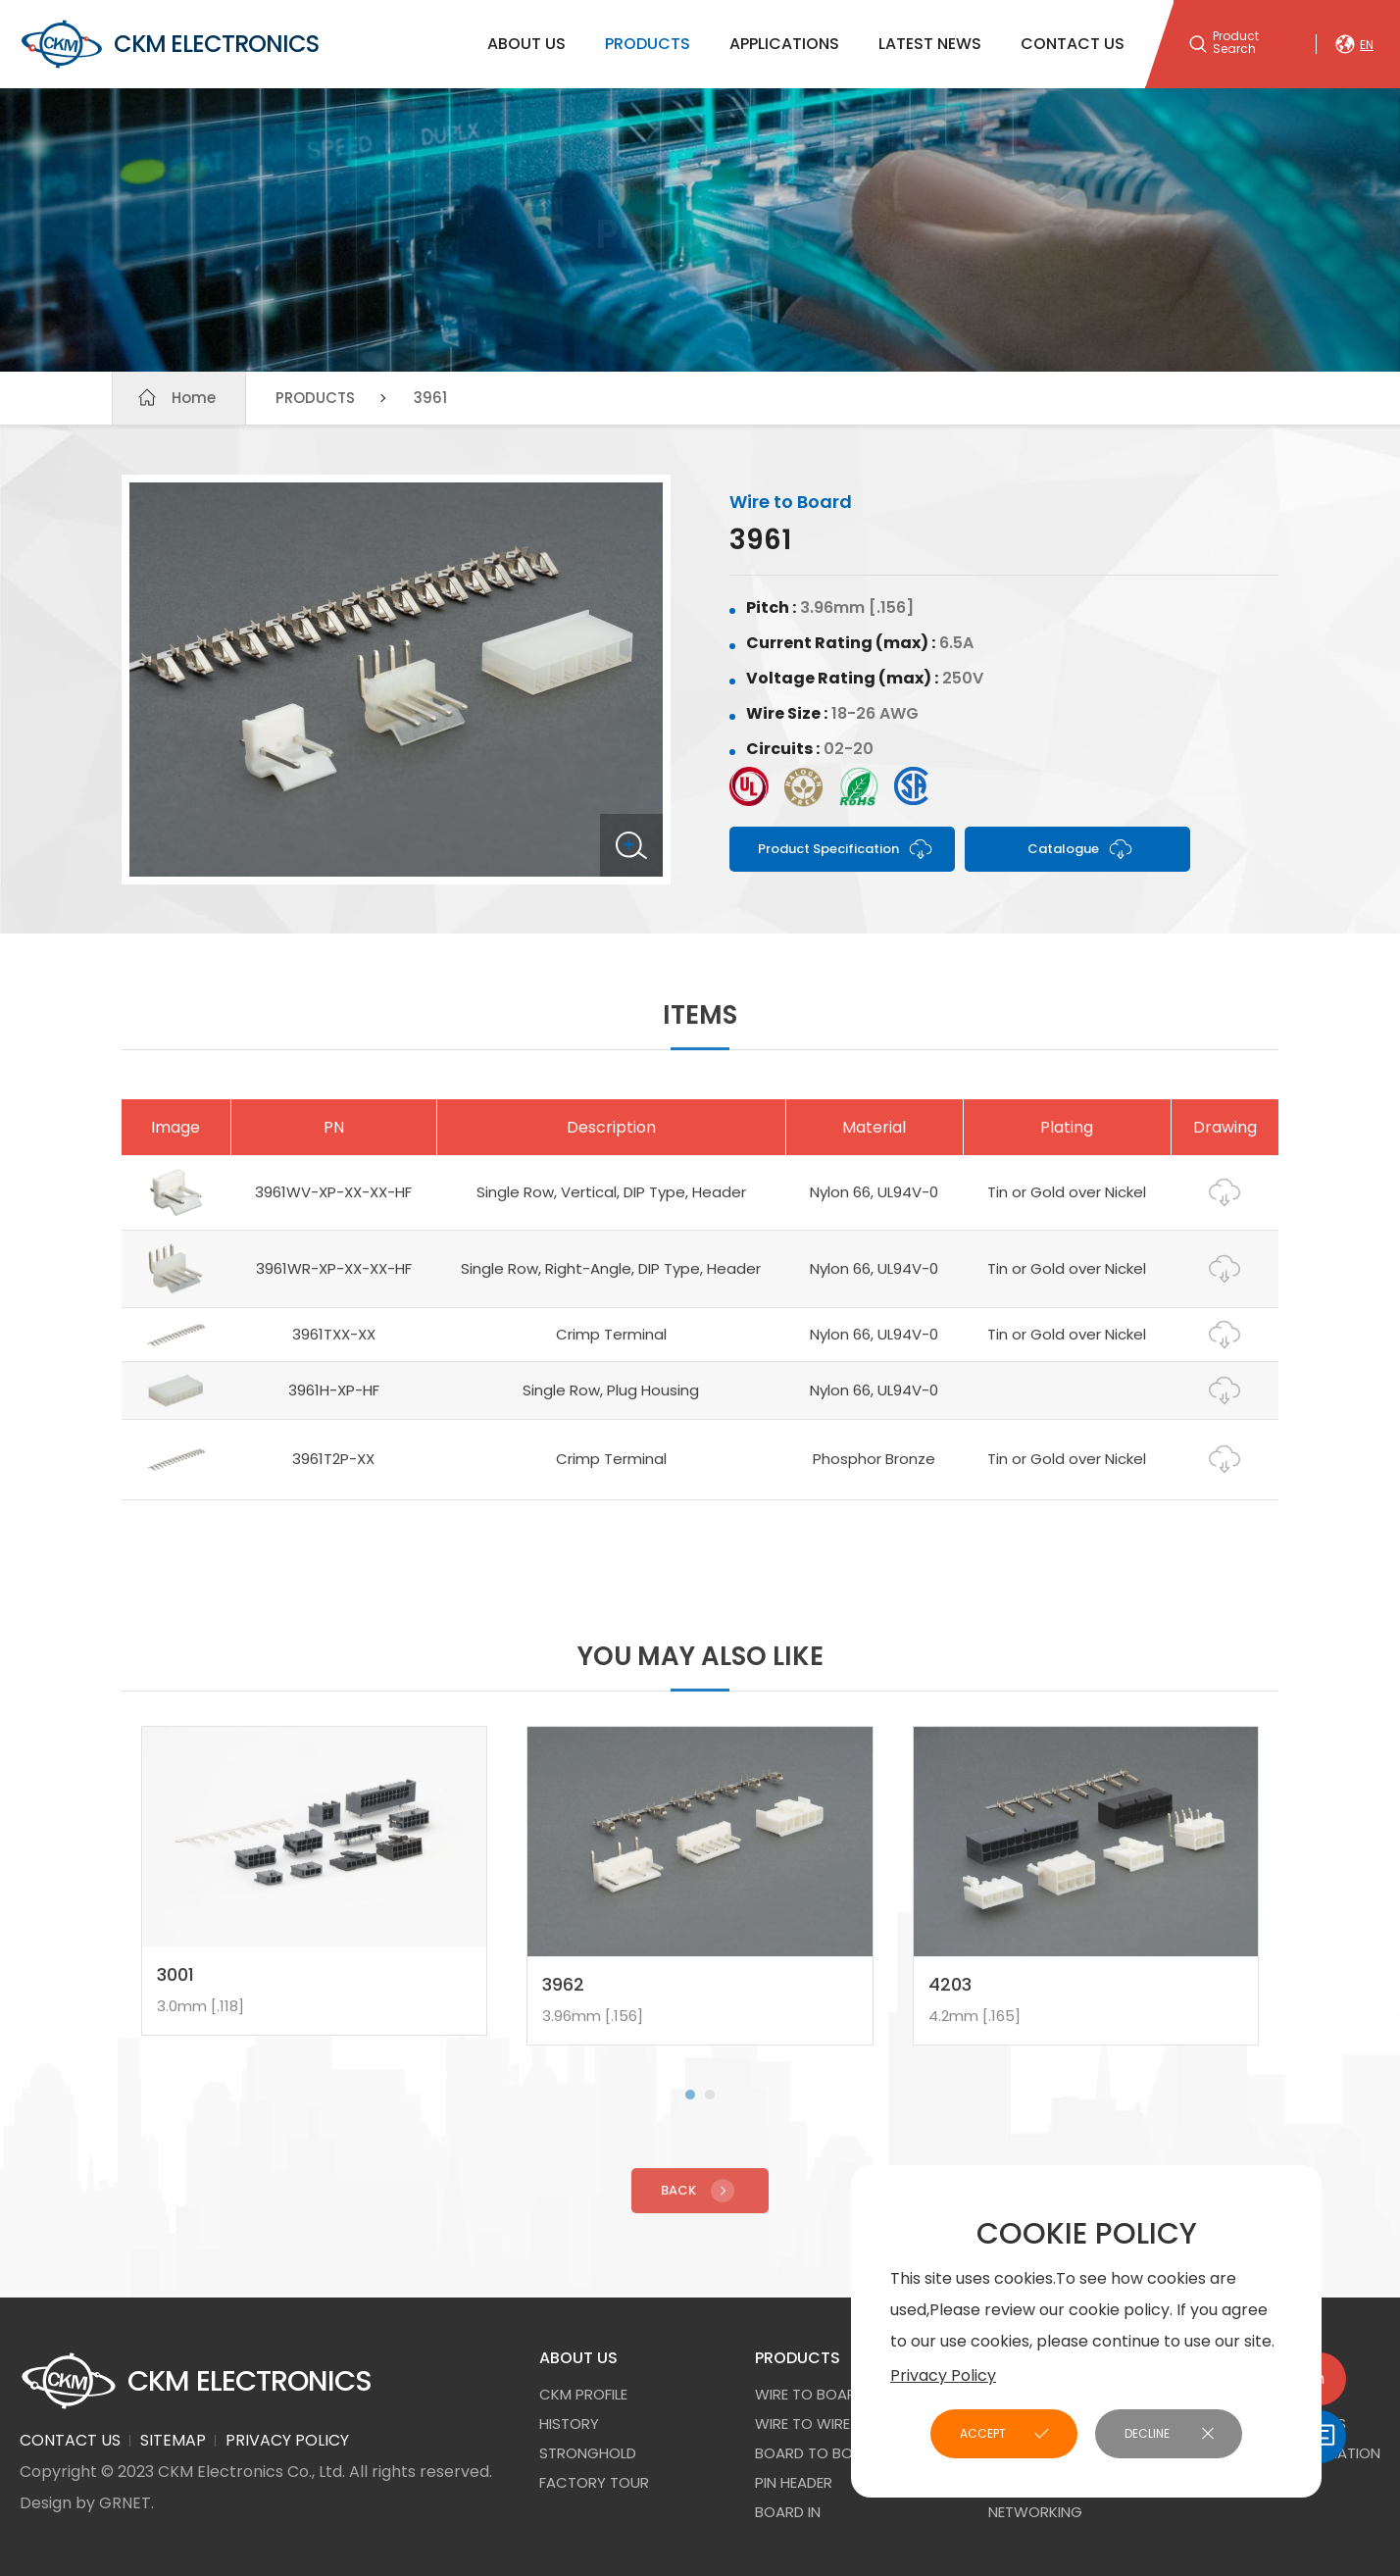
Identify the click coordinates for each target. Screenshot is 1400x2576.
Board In (788, 2511)
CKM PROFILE (583, 2394)
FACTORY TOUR (594, 2482)
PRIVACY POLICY (287, 2440)
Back (700, 2202)
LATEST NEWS (929, 43)
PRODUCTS (647, 43)
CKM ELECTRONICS (169, 44)
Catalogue (1080, 849)
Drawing (1224, 1205)
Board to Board (818, 2453)
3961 (430, 397)
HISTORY (569, 2423)
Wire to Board (810, 2394)
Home (194, 397)
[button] (690, 2106)
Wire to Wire (802, 2423)
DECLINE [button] (1147, 2433)
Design (46, 2503)
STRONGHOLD (587, 2453)
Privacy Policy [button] (943, 2375)
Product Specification (846, 849)
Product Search (1236, 43)
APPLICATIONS (784, 43)
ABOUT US (526, 43)
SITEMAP (173, 2440)
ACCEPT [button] (983, 2433)
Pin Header (793, 2482)
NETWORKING (1035, 2511)
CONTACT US (1073, 43)
